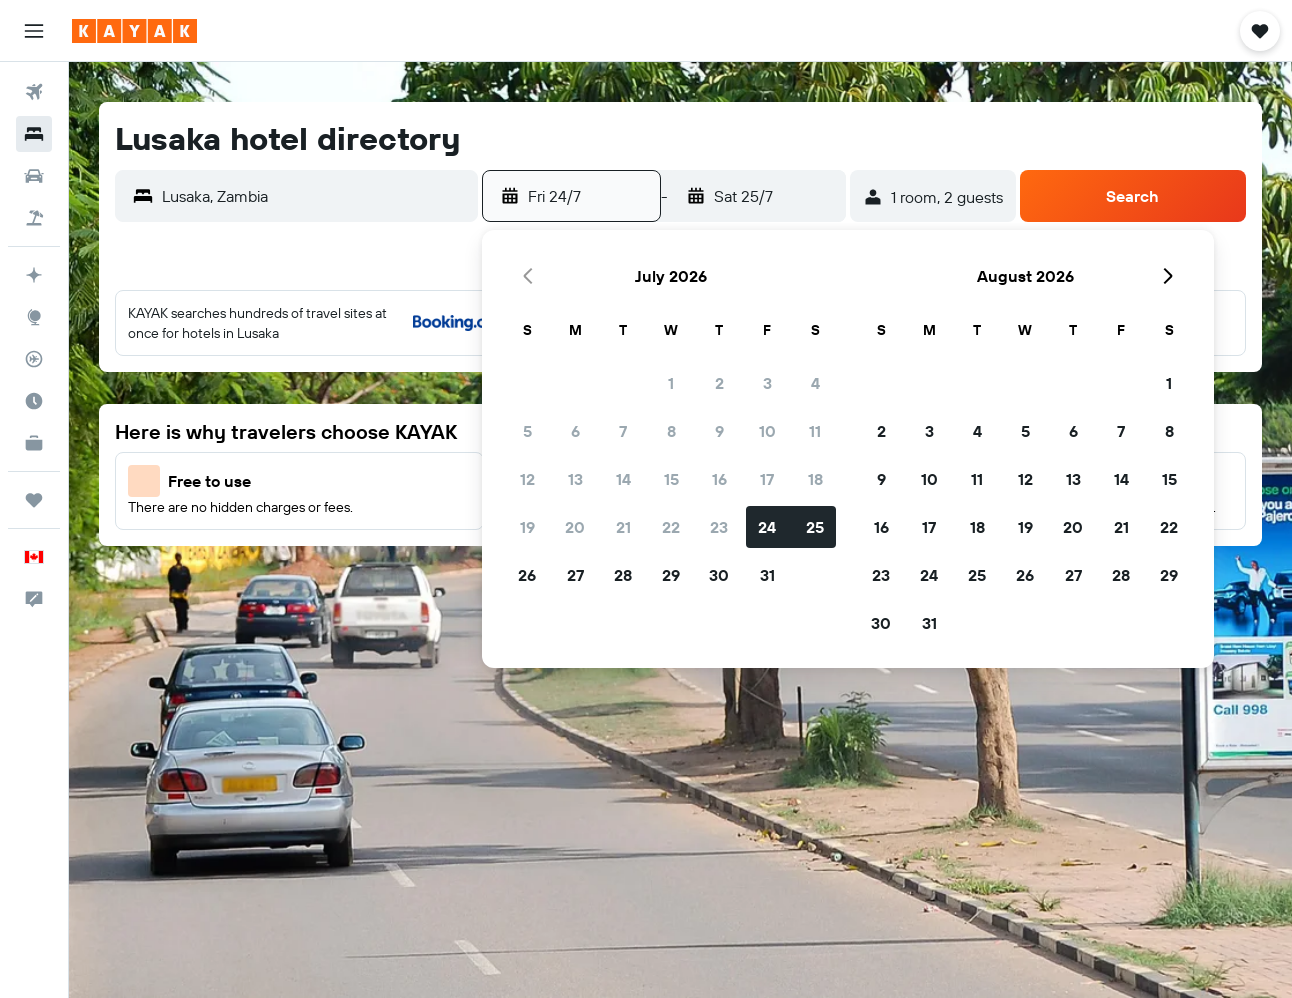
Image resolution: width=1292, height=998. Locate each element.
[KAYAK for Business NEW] (34, 443)
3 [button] (767, 383)
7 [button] (623, 431)
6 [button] (575, 431)
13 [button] (575, 479)
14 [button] (623, 479)
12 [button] (527, 479)
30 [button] (719, 575)
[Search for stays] (34, 134)
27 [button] (575, 575)
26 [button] (527, 575)
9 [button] (719, 431)
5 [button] (527, 431)
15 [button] (671, 479)
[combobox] (315, 196)
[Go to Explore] (34, 317)
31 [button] (767, 575)
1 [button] (671, 383)
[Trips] (34, 500)
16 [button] (719, 479)
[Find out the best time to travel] (34, 401)
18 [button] (815, 479)
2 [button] (719, 383)
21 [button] (623, 527)
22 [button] (671, 527)
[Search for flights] (34, 92)
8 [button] (671, 431)
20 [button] (575, 527)
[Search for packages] (34, 218)
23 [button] (719, 527)
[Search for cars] (34, 176)
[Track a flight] (34, 359)
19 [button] (527, 527)
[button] (34, 31)
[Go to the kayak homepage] (134, 31)
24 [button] (767, 527)
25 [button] (815, 527)
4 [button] (815, 383)
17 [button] (767, 479)
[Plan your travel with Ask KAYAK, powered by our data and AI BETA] (34, 275)
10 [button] (767, 431)
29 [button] (671, 575)
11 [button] (815, 431)
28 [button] (623, 575)
